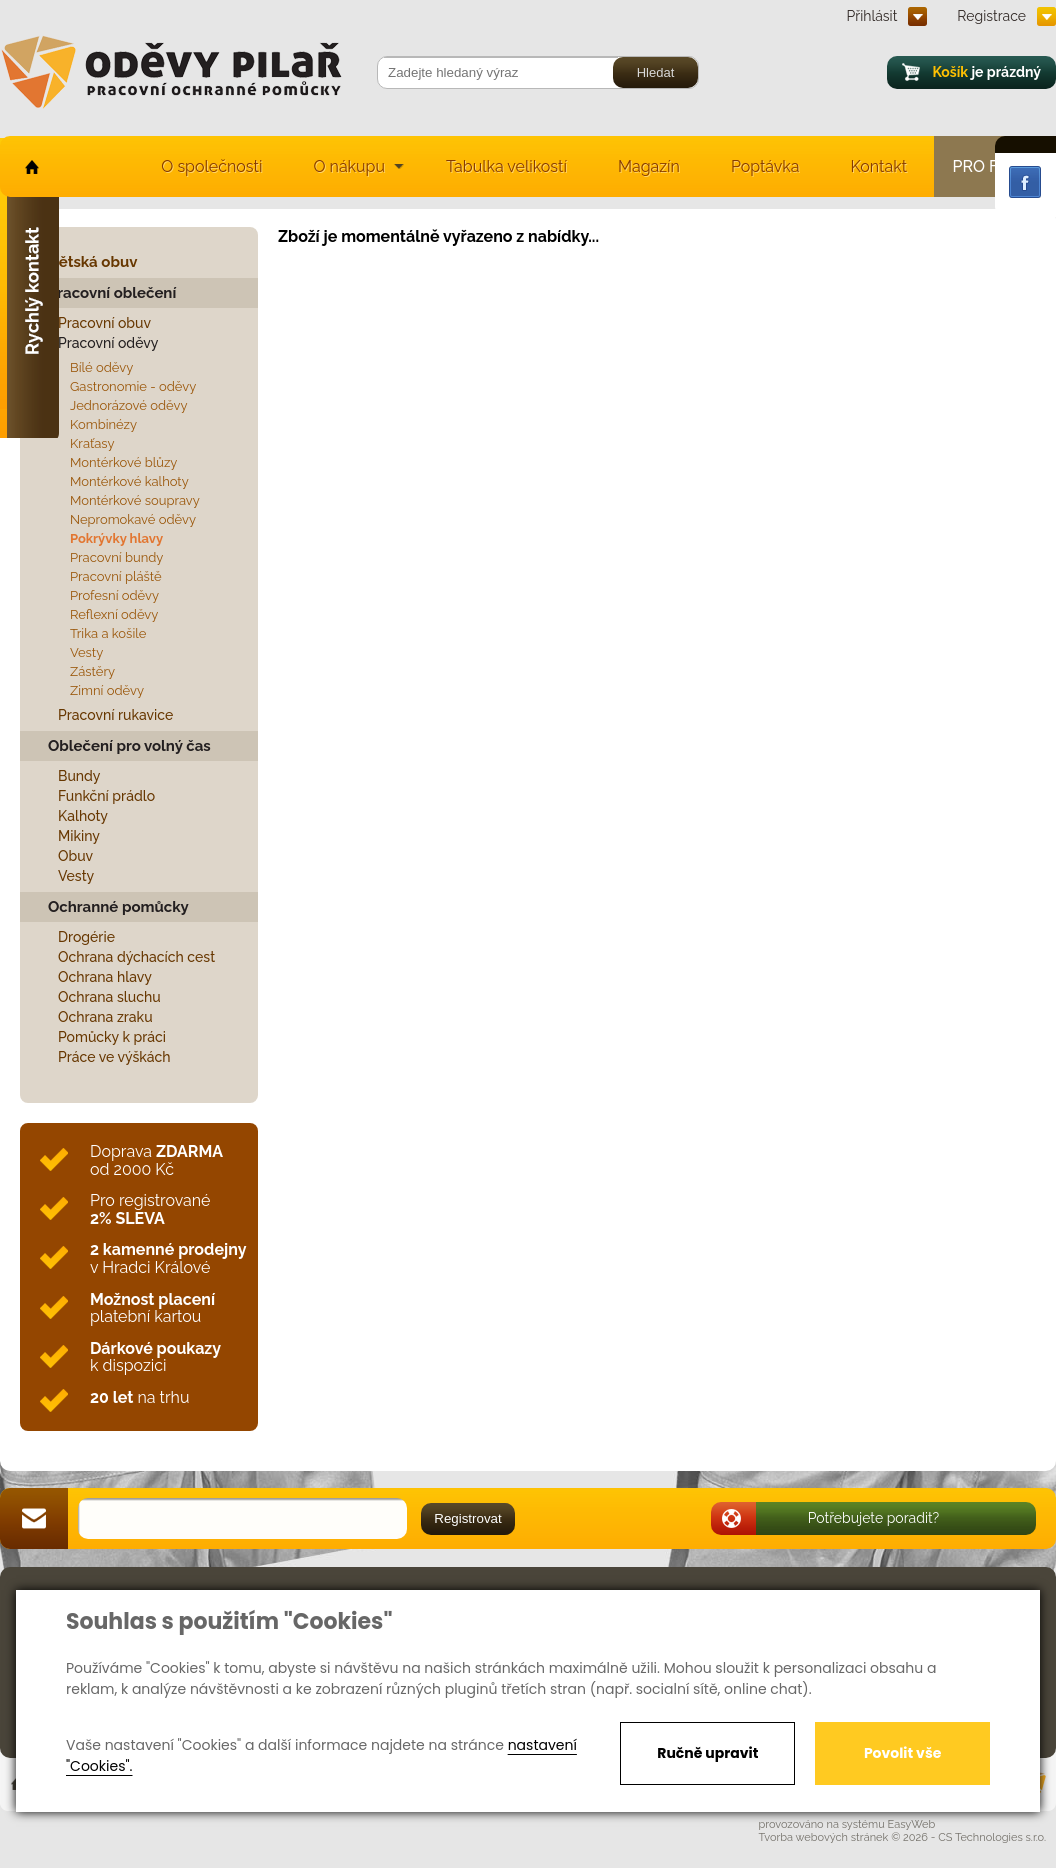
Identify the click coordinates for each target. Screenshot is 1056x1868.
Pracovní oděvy (108, 343)
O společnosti (211, 166)
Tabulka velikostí (506, 166)
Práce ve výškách (114, 1057)
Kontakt (879, 166)
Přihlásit (872, 16)
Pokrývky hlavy (116, 538)
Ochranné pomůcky (118, 907)
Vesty (86, 652)
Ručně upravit (707, 1753)
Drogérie (86, 937)
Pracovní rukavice (115, 715)
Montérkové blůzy (123, 462)
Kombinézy (103, 424)
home (30, 166)
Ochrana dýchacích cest (136, 957)
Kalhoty (83, 816)
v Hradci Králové (168, 1258)
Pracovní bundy (116, 557)
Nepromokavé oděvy (133, 519)
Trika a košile (108, 633)
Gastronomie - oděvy (133, 386)
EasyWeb (912, 1824)
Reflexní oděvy (114, 614)
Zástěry (92, 671)
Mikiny (79, 836)
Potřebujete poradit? (874, 1518)
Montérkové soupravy (135, 500)
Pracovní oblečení (112, 293)
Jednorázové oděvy (128, 405)
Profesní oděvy (114, 595)
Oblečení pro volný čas (129, 746)
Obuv (75, 856)
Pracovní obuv (104, 323)
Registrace (991, 16)
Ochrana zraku (105, 1017)
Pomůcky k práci (112, 1037)
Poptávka (765, 166)
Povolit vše (902, 1753)
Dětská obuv (92, 262)
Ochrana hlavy (105, 977)
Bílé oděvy (101, 367)
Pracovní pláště (116, 576)
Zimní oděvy (107, 690)
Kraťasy (92, 443)
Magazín (649, 166)
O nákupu (349, 166)
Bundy (79, 776)
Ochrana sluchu (109, 997)
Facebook (1025, 182)
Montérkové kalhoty (129, 481)
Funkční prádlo (106, 796)
